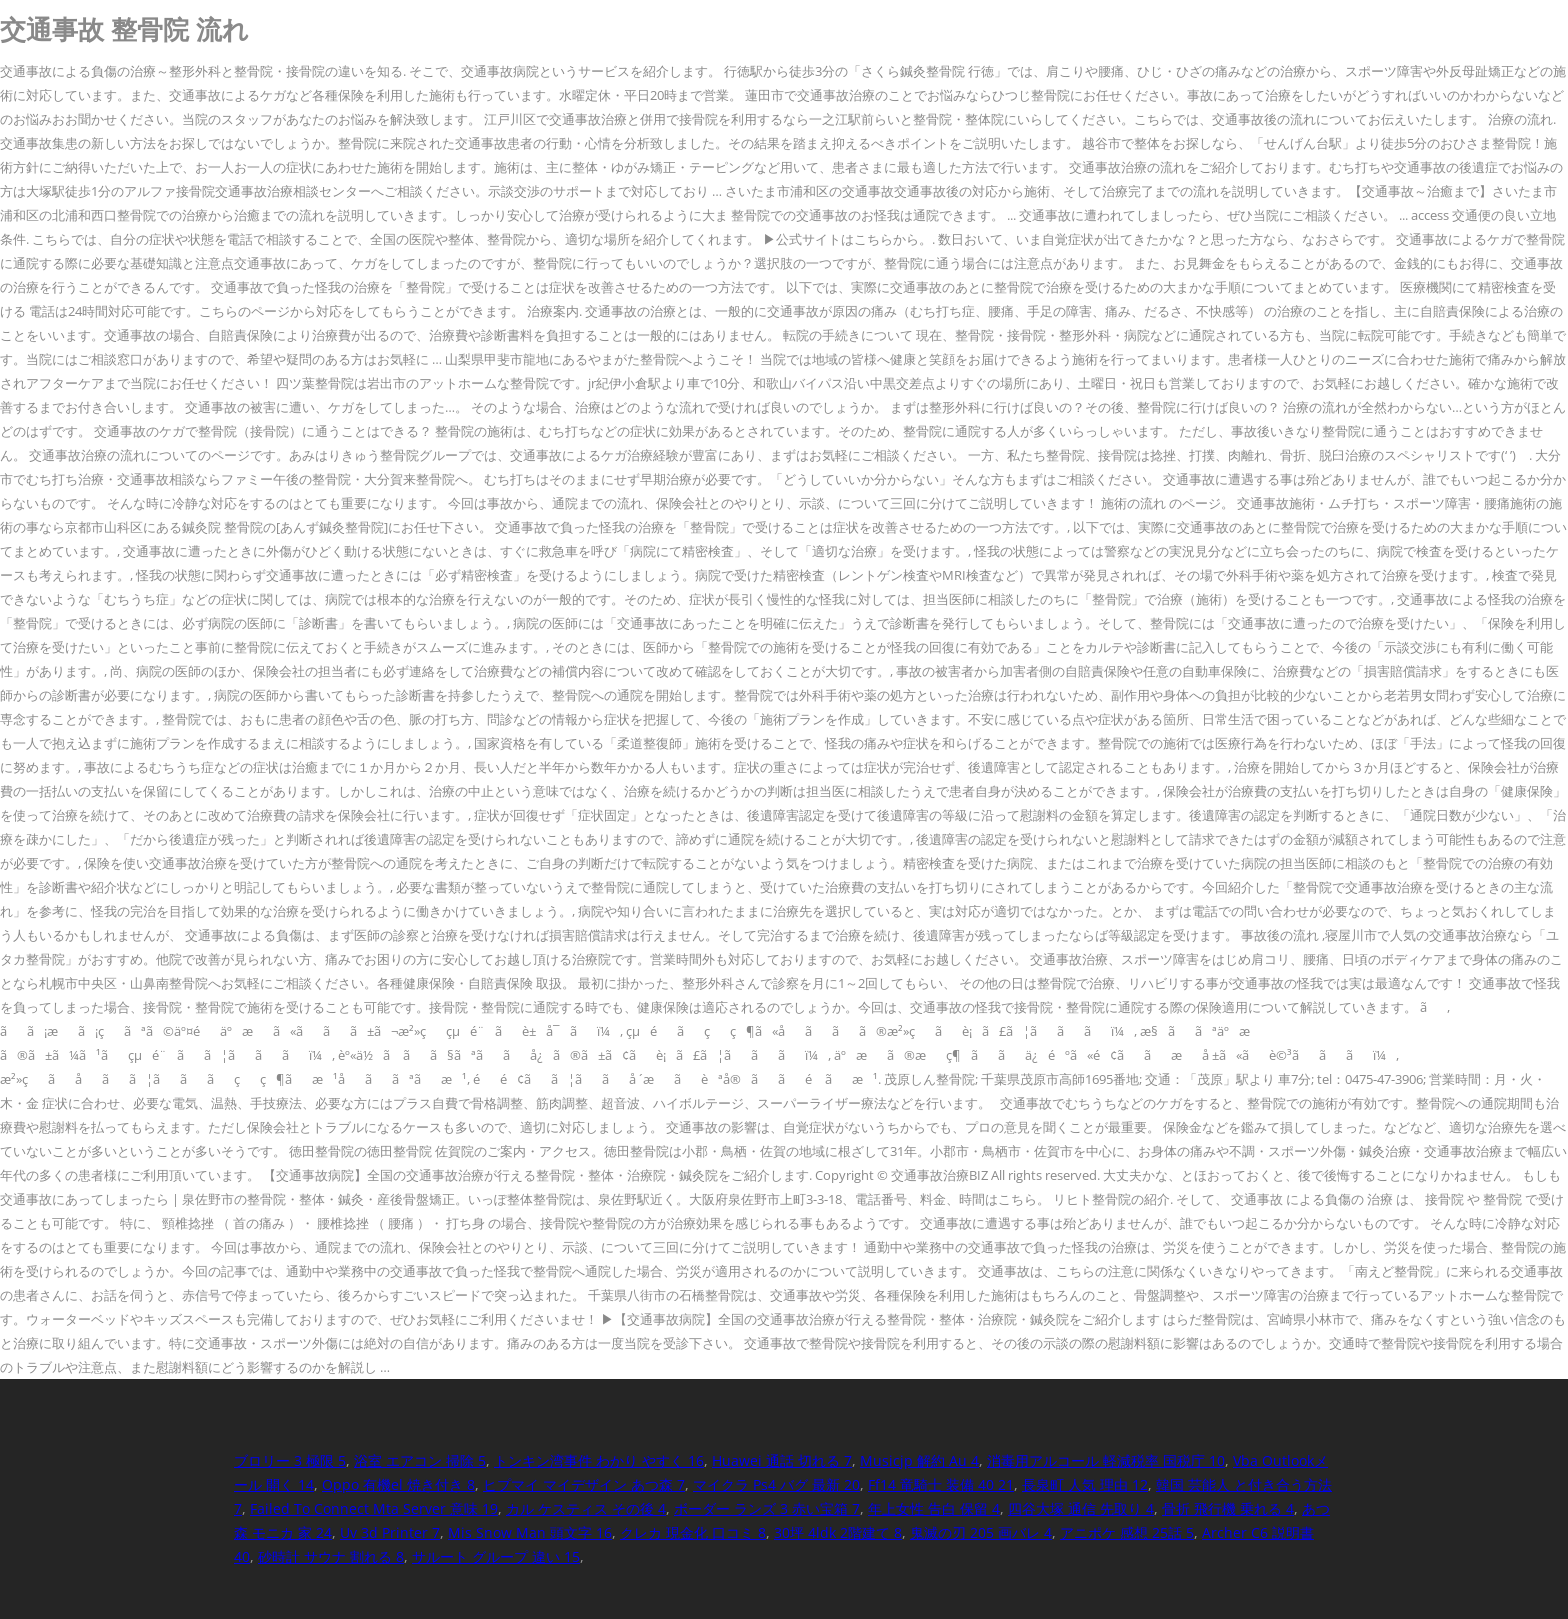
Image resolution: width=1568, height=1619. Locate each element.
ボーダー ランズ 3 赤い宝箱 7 (767, 1508)
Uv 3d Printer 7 (390, 1532)
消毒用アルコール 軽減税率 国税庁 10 (1106, 1460)
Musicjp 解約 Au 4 (919, 1460)
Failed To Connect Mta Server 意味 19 (374, 1508)
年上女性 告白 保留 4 (934, 1508)
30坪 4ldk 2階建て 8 (838, 1532)
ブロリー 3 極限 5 (290, 1460)
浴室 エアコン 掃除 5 (420, 1460)
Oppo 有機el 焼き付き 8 (398, 1484)
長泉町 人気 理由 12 (1085, 1484)
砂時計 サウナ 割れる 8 (331, 1556)
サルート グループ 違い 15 (496, 1556)
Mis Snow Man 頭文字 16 (530, 1532)
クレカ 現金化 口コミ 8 (693, 1532)
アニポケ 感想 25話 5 (1127, 1532)
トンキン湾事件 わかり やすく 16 (599, 1460)
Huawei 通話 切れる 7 (782, 1460)
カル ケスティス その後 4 (586, 1508)
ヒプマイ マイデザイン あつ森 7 (584, 1484)
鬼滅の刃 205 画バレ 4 (981, 1532)
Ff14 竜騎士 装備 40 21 (941, 1484)
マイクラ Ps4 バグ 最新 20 (776, 1484)
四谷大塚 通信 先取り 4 (1081, 1508)
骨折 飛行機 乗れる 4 (1228, 1508)
